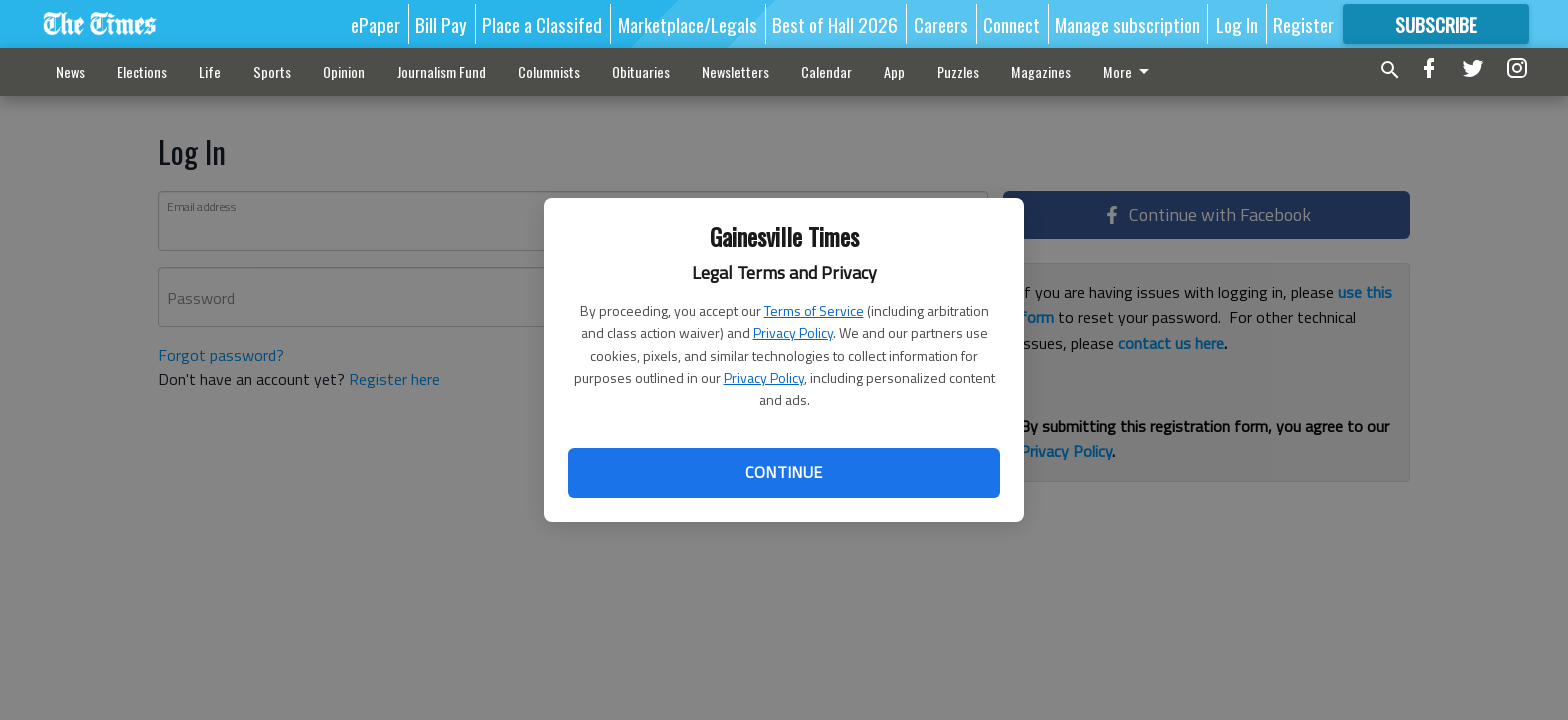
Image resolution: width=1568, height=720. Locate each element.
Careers (941, 24)
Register (1303, 24)
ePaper (375, 24)
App (894, 71)
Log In (1237, 24)
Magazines (1041, 71)
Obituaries (641, 71)
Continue (783, 472)
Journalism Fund (441, 71)
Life (210, 71)
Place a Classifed (542, 24)
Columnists (549, 71)
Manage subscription (1127, 24)
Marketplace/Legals (687, 24)
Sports (272, 71)
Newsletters (735, 71)
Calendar (826, 71)
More (1129, 71)
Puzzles (958, 71)
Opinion (344, 71)
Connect (1011, 24)
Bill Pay (441, 24)
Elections (142, 71)
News (70, 71)
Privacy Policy (793, 332)
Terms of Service (814, 310)
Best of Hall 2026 (835, 24)
